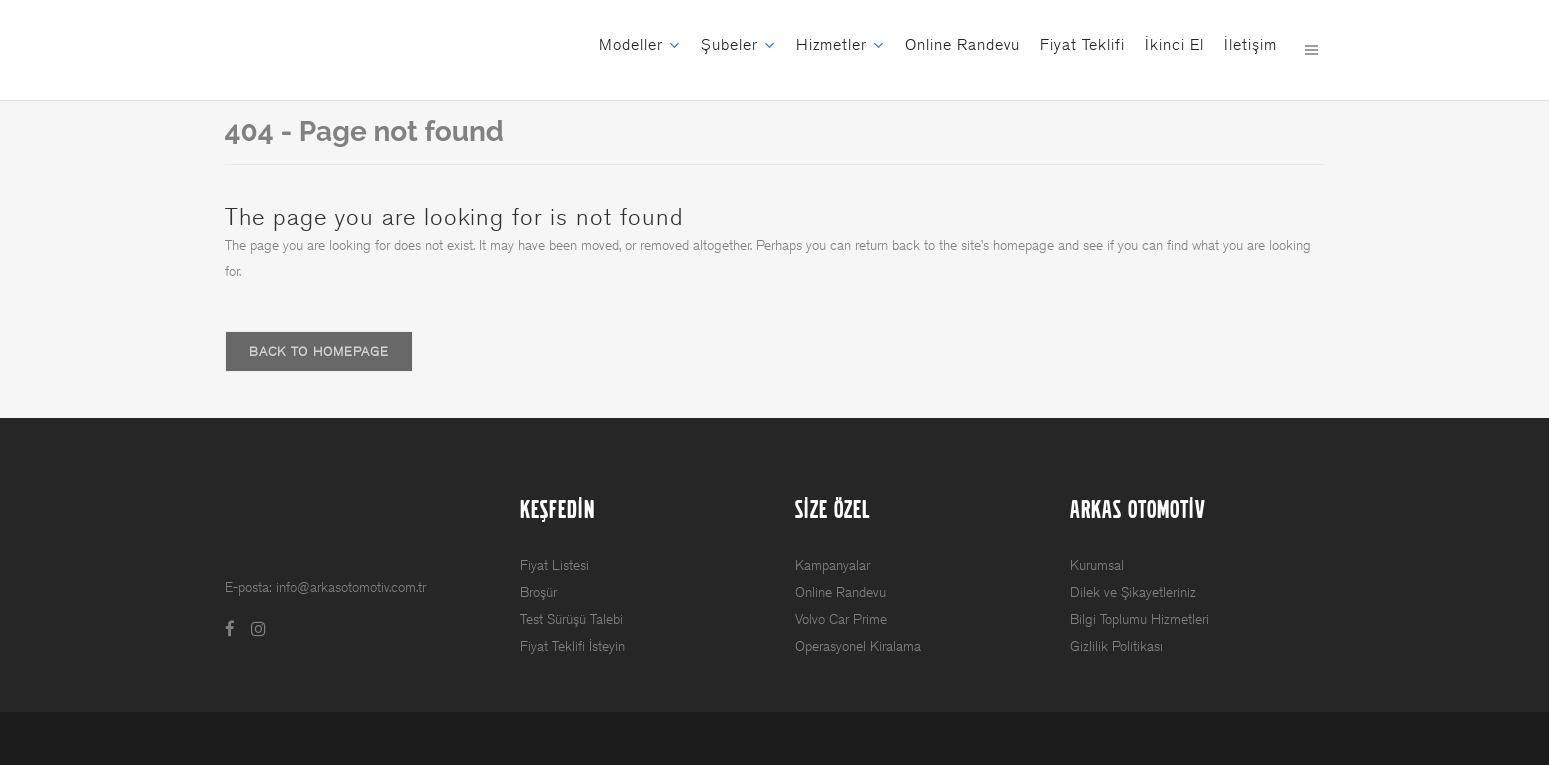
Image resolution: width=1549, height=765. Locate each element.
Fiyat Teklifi (1082, 44)
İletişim (1250, 44)
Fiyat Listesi (554, 565)
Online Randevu (962, 44)
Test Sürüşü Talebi (571, 619)
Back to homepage (319, 351)
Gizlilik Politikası (1116, 646)
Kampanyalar (832, 565)
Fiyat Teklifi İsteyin (572, 646)
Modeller (631, 44)
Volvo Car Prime (841, 619)
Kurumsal (1097, 565)
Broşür (538, 592)
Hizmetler (831, 44)
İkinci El (1174, 44)
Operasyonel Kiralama (858, 646)
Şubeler (729, 44)
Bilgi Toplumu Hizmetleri (1139, 619)
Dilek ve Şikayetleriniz (1133, 592)
